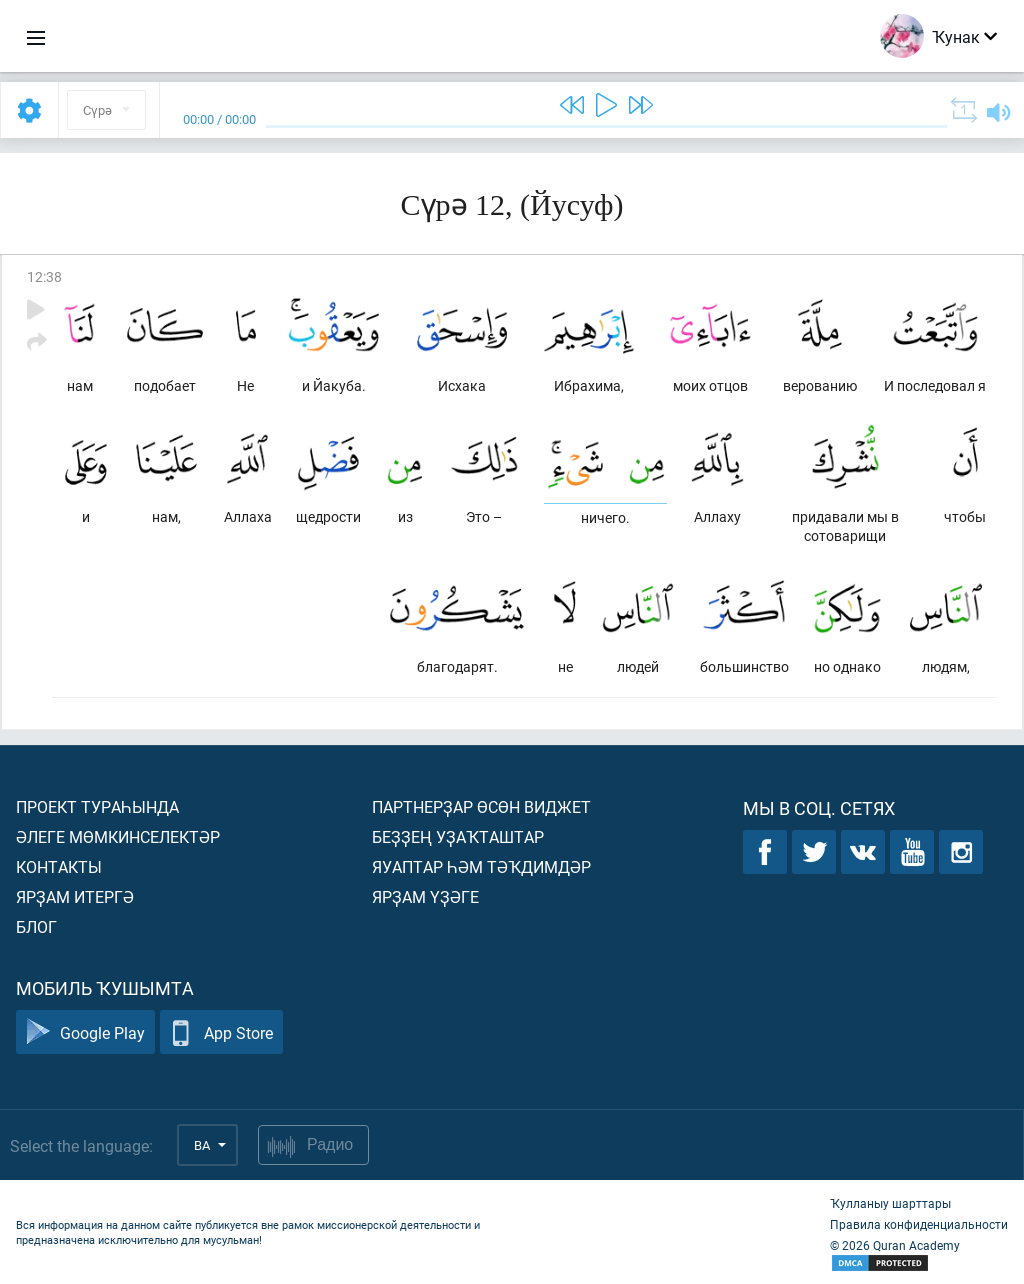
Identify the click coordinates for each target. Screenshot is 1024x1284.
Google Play (85, 1032)
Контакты (59, 866)
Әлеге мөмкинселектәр (118, 836)
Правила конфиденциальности (919, 1224)
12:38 (44, 276)
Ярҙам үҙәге (425, 896)
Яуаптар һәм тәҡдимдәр (481, 866)
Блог (36, 926)
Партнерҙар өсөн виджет (481, 806)
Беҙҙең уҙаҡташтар (458, 836)
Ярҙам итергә (75, 896)
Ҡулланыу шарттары (890, 1203)
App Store (221, 1032)
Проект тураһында (97, 806)
